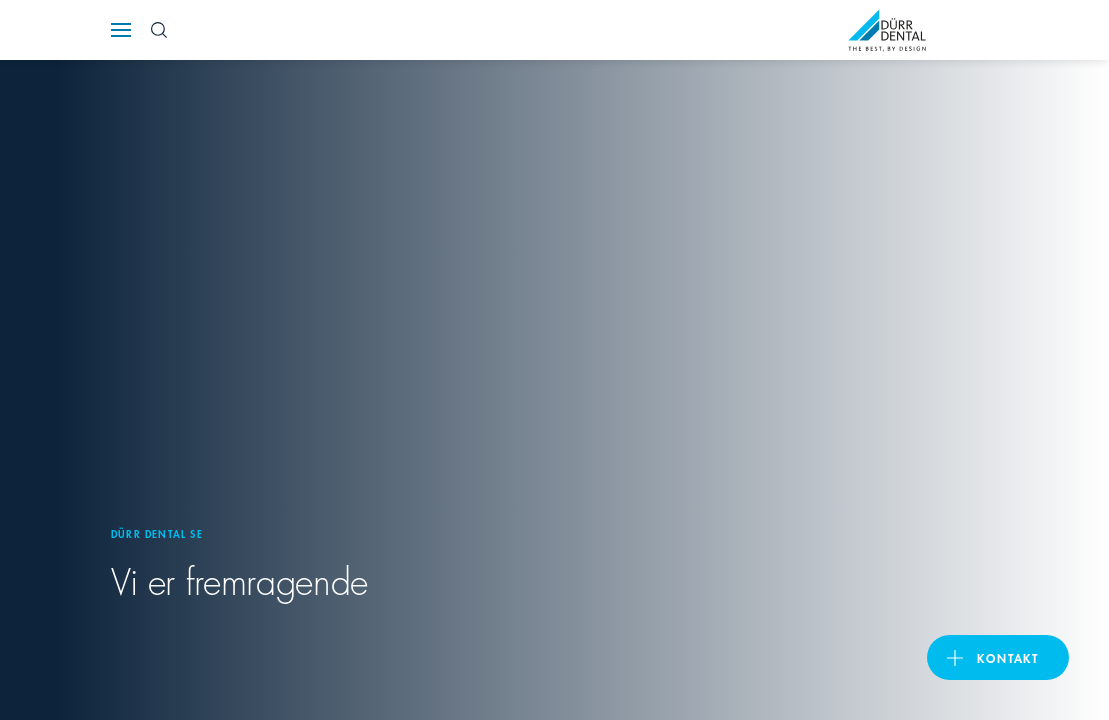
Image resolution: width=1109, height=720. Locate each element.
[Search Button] (159, 30)
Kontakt (1008, 657)
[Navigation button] (121, 30)
